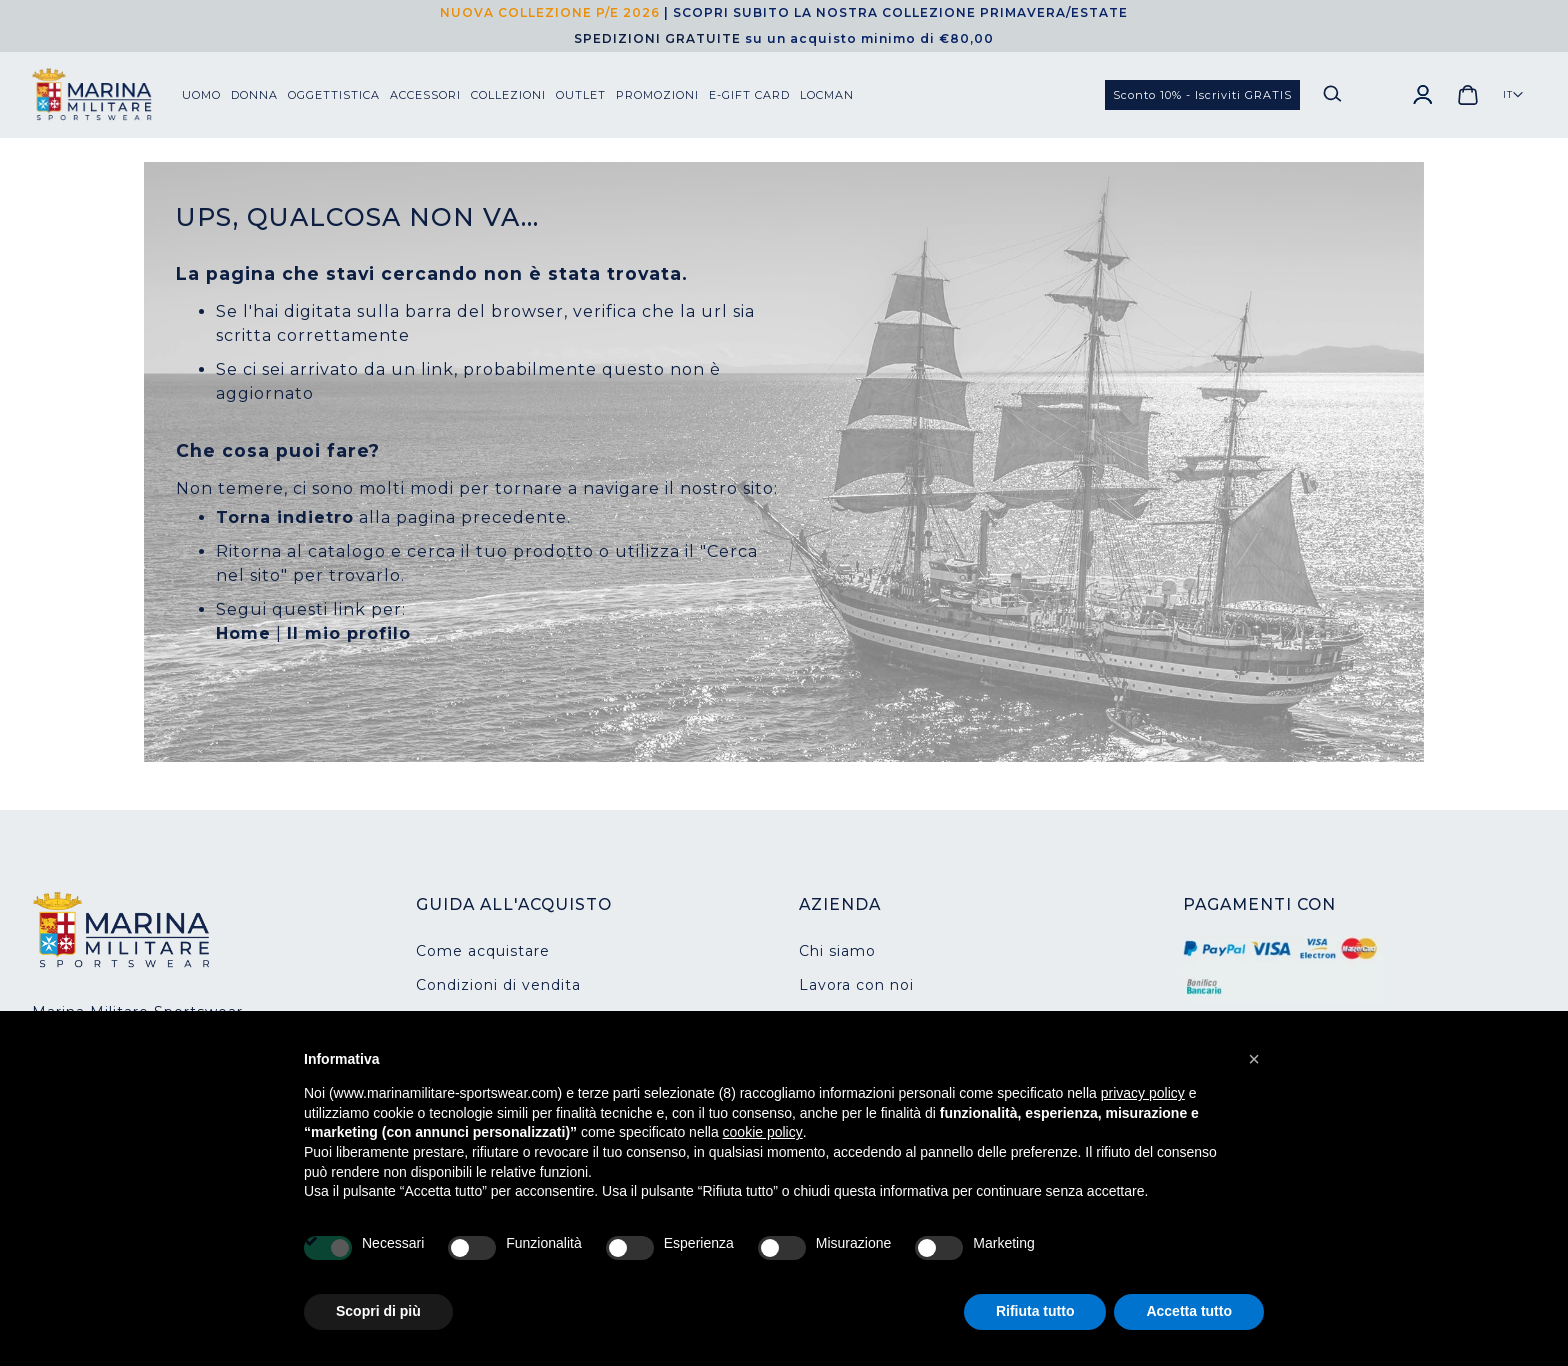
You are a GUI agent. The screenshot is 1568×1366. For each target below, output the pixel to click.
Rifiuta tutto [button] (1035, 1311)
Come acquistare (483, 951)
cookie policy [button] (763, 1132)
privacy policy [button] (1143, 1093)
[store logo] (107, 94)
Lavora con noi (856, 985)
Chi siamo (837, 951)
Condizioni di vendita (498, 985)
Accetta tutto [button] (1189, 1311)
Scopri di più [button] (378, 1311)
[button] (1513, 95)
